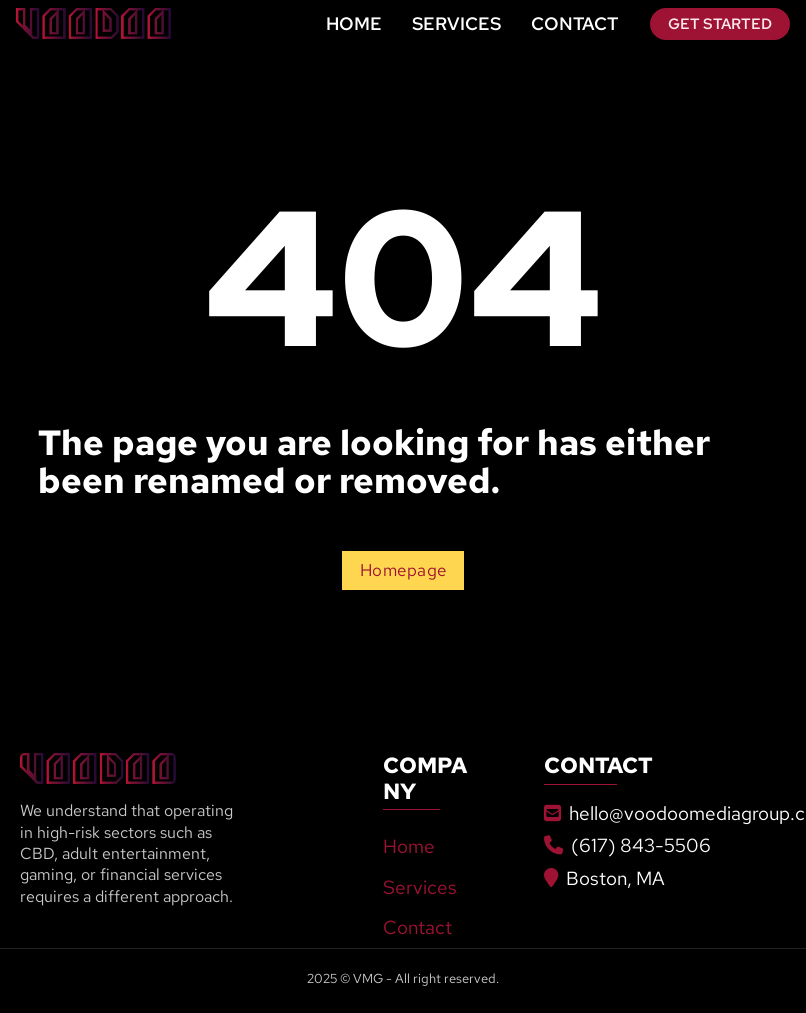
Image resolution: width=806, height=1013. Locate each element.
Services (456, 23)
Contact (574, 23)
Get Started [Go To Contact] (720, 23)
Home (354, 23)
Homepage (403, 570)
